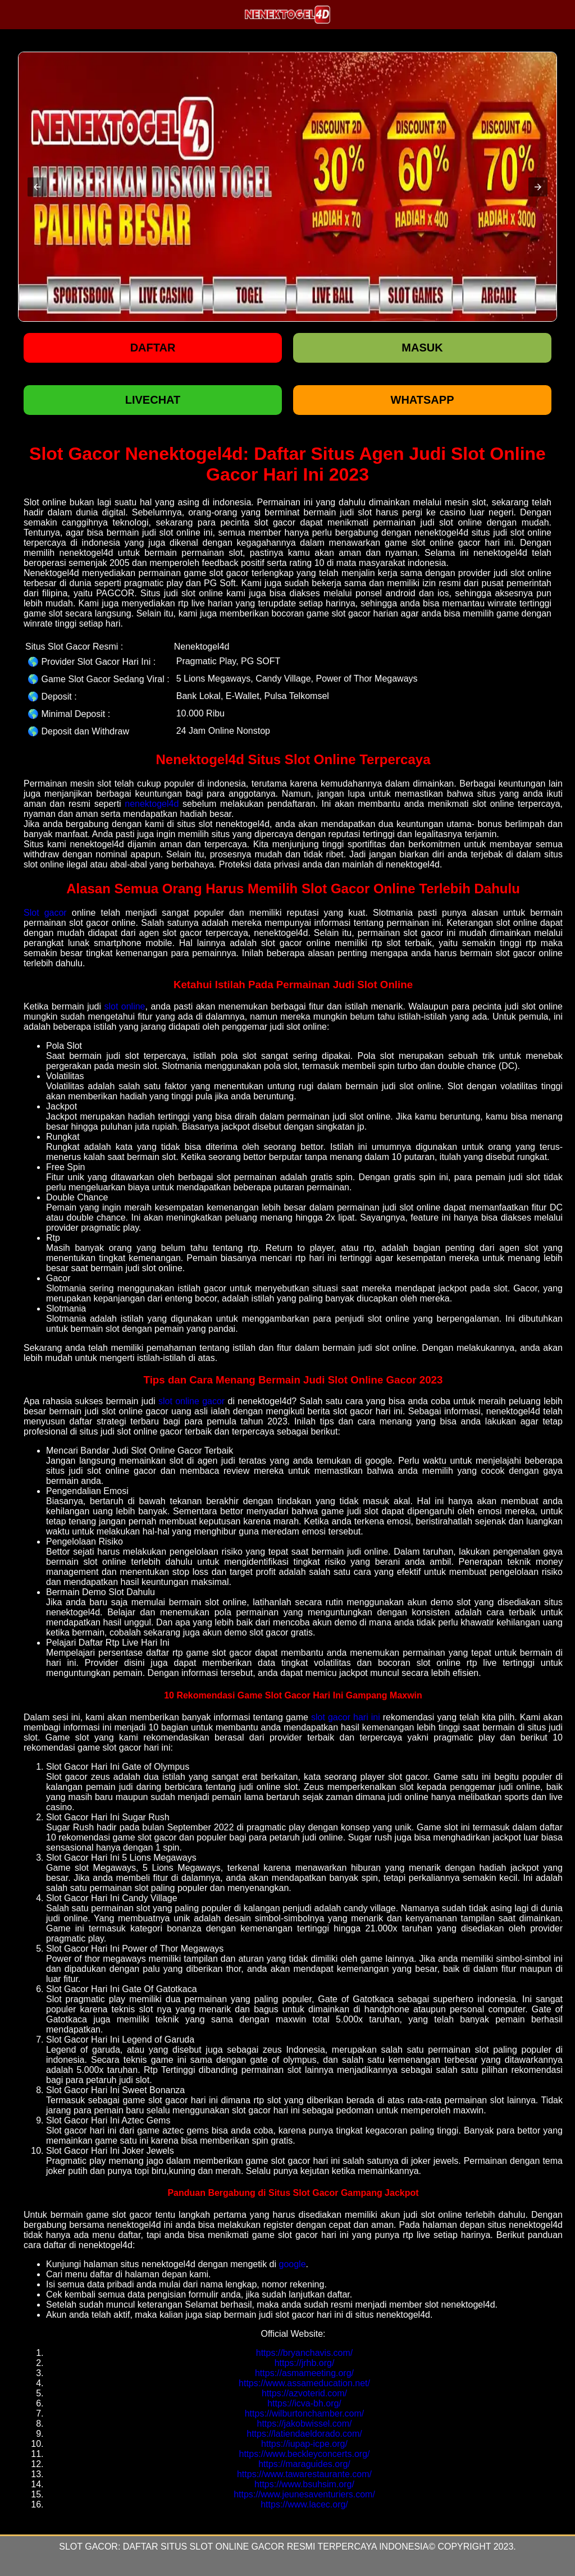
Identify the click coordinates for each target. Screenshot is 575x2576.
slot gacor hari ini (345, 1717)
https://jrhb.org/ (305, 2363)
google (292, 2264)
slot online (124, 1006)
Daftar (153, 347)
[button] (37, 187)
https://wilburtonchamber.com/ (304, 2413)
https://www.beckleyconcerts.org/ (304, 2454)
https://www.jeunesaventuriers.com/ (304, 2494)
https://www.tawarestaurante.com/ (304, 2474)
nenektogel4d (152, 804)
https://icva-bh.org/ (304, 2403)
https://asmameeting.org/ (304, 2373)
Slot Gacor (88, 2546)
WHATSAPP (422, 400)
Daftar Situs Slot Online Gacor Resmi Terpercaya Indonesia (275, 2546)
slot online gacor (191, 1401)
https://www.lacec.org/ (304, 2504)
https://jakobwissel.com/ (304, 2423)
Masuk (421, 347)
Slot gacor (45, 912)
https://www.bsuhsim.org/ (304, 2484)
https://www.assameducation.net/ (304, 2383)
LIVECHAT (153, 400)
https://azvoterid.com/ (304, 2393)
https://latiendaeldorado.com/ (304, 2433)
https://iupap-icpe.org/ (304, 2444)
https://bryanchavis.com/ (304, 2353)
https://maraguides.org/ (304, 2464)
